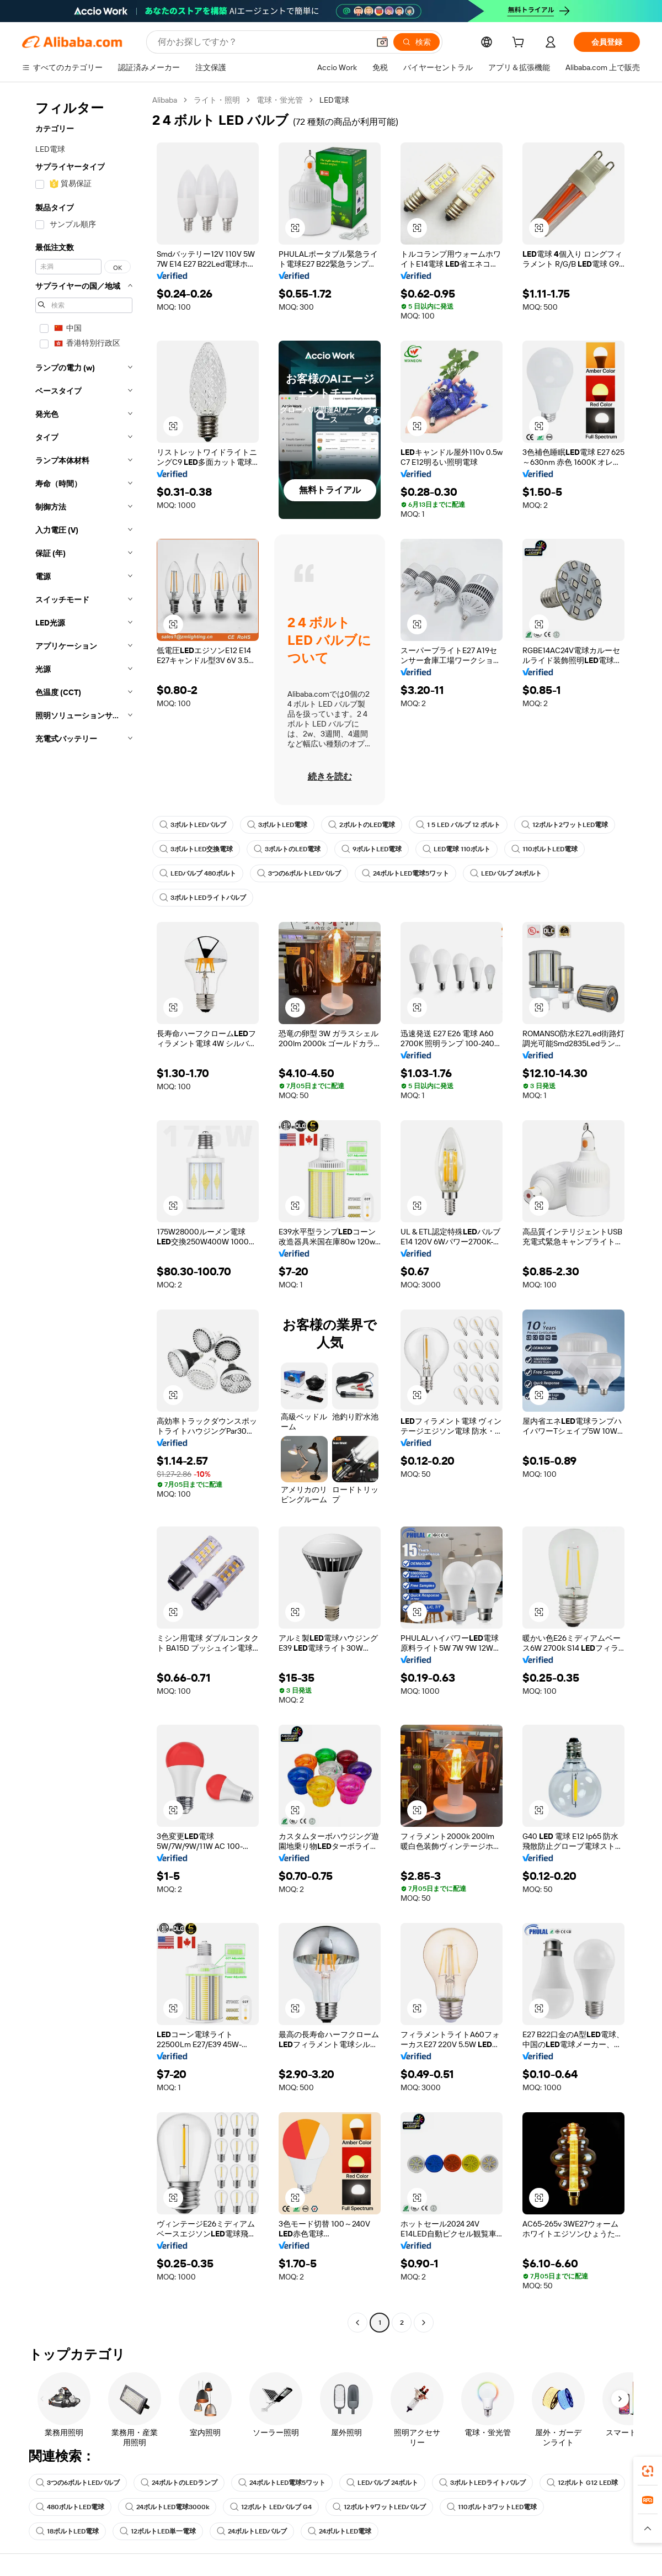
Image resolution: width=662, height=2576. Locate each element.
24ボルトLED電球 (339, 2531)
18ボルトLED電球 (67, 2531)
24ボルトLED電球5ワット (405, 873)
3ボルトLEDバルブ (192, 824)
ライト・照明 (217, 100)
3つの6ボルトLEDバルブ (299, 873)
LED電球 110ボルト (456, 849)
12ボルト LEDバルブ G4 (271, 2507)
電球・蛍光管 (280, 100)
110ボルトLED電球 (544, 849)
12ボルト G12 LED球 (582, 2482)
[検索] (416, 42)
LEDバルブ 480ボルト (197, 873)
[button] (382, 42)
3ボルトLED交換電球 (196, 849)
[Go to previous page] (357, 2323)
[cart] (520, 43)
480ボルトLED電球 (70, 2507)
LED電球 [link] (334, 100)
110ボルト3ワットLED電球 (492, 2507)
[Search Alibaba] (262, 42)
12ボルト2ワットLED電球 (564, 824)
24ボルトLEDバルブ (252, 2531)
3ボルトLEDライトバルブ (202, 897)
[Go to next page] (424, 2323)
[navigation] (84, 1212)
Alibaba (164, 100)
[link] (647, 2471)
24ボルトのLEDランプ (179, 2482)
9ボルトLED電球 (371, 849)
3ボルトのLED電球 (287, 849)
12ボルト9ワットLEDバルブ (379, 2507)
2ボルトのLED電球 (361, 824)
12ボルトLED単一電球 (158, 2531)
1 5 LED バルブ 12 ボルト (458, 824)
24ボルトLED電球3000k (167, 2507)
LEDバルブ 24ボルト (506, 873)
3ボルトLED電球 (277, 824)
